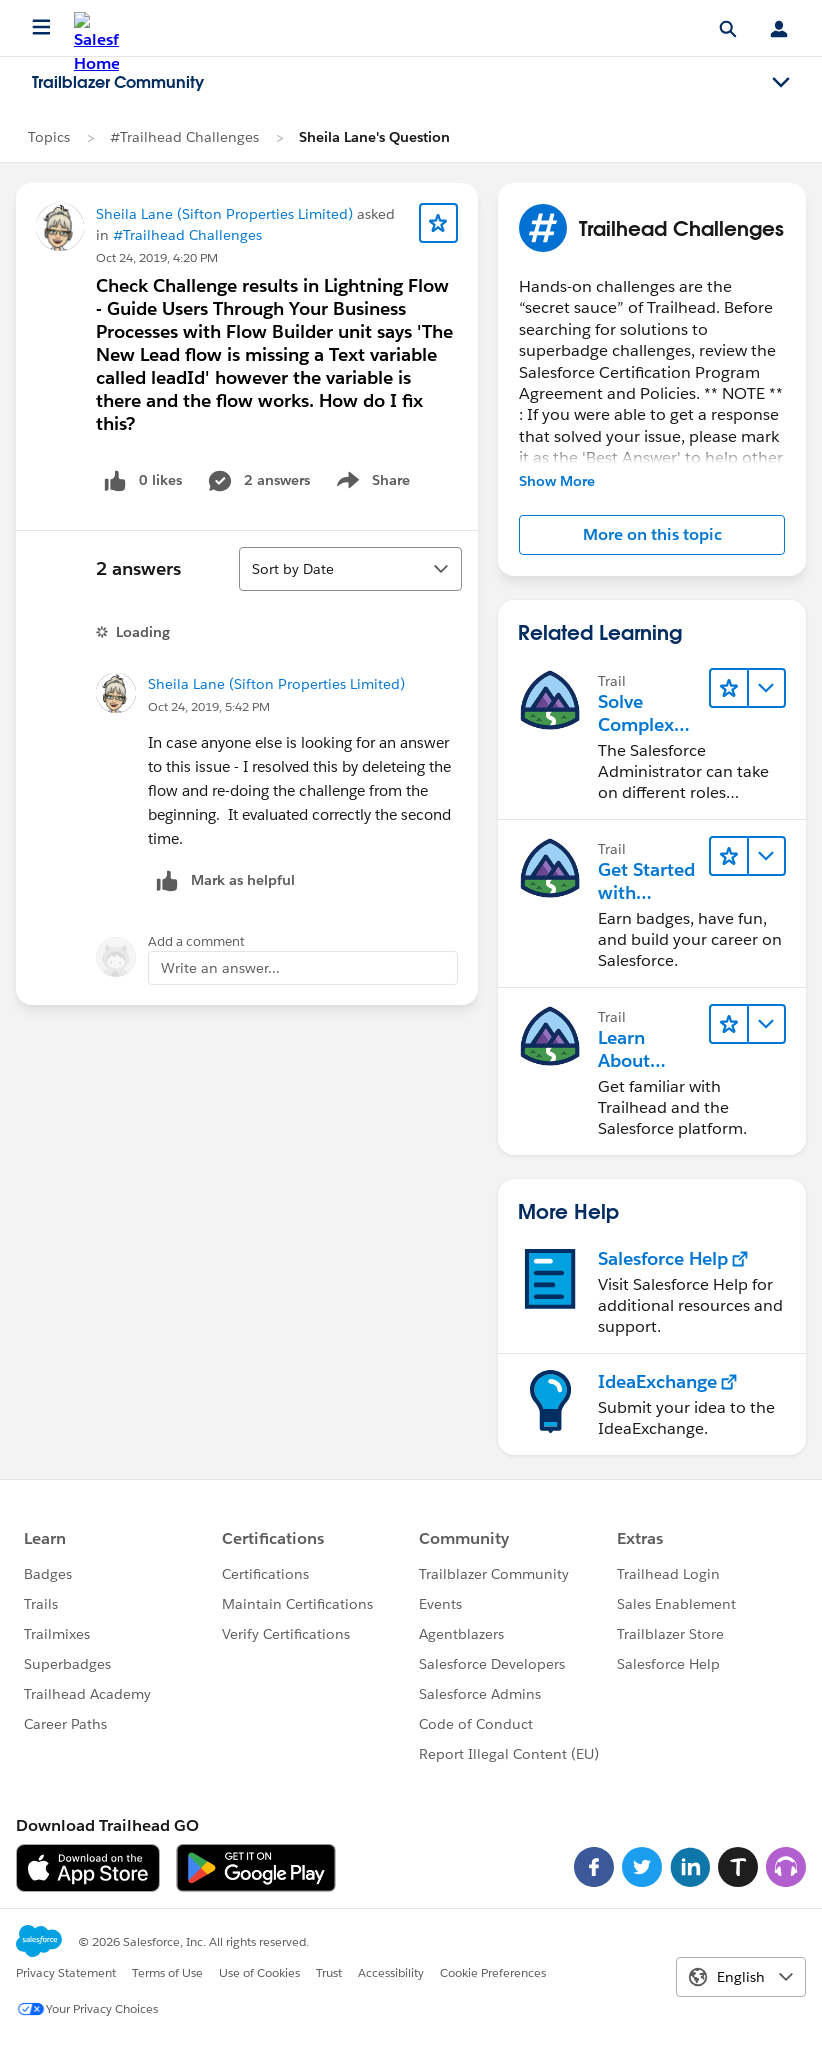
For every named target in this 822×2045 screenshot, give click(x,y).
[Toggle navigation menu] (781, 83)
